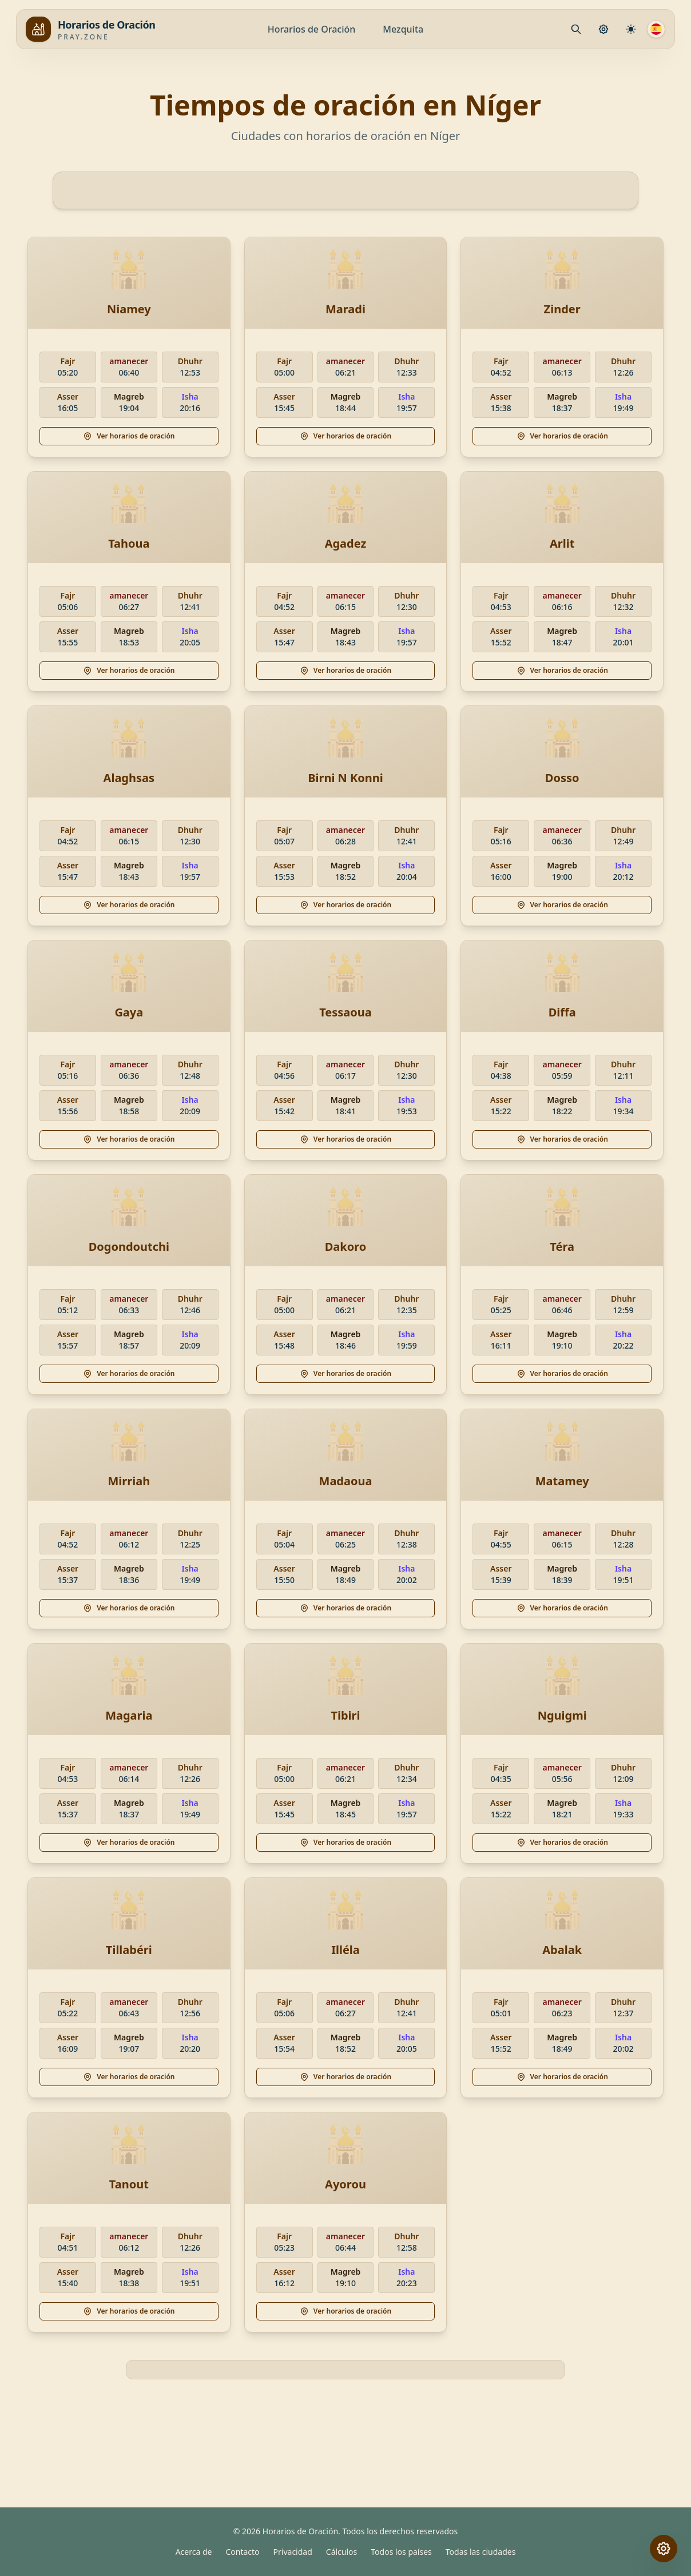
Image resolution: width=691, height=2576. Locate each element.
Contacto (242, 2551)
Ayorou (345, 2184)
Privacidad (292, 2551)
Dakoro (346, 1246)
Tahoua (128, 543)
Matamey (562, 1481)
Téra (562, 1246)
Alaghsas (129, 777)
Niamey (129, 309)
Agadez (346, 543)
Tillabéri (129, 1949)
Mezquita (403, 29)
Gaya (128, 1012)
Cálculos (341, 2551)
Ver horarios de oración (128, 436)
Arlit (562, 543)
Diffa (562, 1012)
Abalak (562, 1949)
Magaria (128, 1715)
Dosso (562, 777)
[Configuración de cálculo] (630, 29)
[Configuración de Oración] (603, 29)
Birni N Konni (345, 777)
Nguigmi (562, 1715)
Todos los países (401, 2551)
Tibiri (345, 1715)
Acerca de (194, 2551)
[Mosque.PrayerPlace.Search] (576, 29)
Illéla (345, 1949)
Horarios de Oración (312, 29)
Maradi (345, 309)
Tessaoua (345, 1012)
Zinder (562, 309)
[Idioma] (656, 29)
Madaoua (345, 1481)
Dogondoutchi (129, 1246)
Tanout (129, 2184)
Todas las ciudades (481, 2551)
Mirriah (129, 1481)
